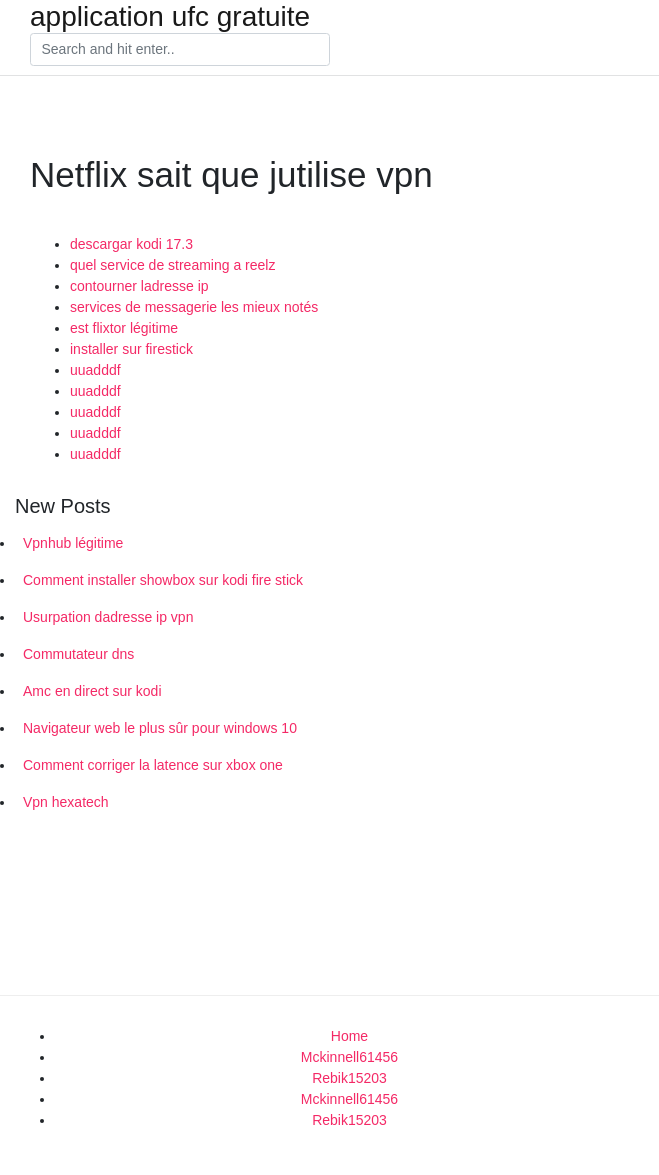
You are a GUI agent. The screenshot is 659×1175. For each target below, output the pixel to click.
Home (349, 1036)
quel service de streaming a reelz (172, 265)
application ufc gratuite (170, 17)
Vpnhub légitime (73, 543)
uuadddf (95, 370)
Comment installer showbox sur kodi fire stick (163, 580)
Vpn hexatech (66, 802)
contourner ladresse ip (139, 286)
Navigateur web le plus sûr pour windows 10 (160, 728)
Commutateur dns (78, 654)
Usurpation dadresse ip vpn (108, 617)
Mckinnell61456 (349, 1057)
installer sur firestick (131, 349)
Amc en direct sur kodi (92, 691)
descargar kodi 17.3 (131, 244)
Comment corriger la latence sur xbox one (153, 765)
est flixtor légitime (124, 328)
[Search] (180, 50)
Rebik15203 (349, 1078)
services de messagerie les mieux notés (194, 307)
